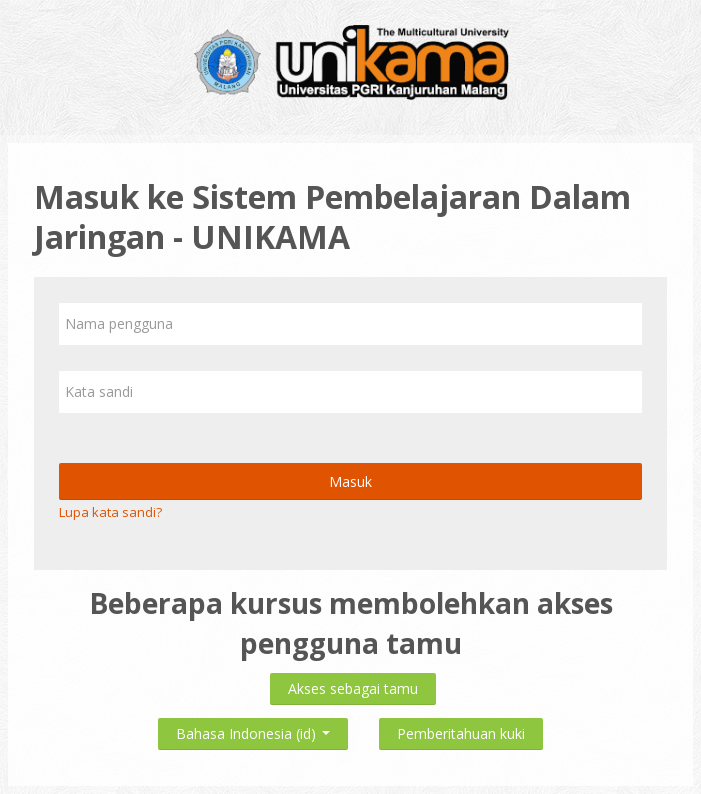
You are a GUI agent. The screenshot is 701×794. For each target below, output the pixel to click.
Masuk (350, 481)
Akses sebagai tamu (353, 688)
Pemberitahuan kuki (461, 733)
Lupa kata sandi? (110, 512)
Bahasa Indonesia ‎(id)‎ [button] (253, 729)
